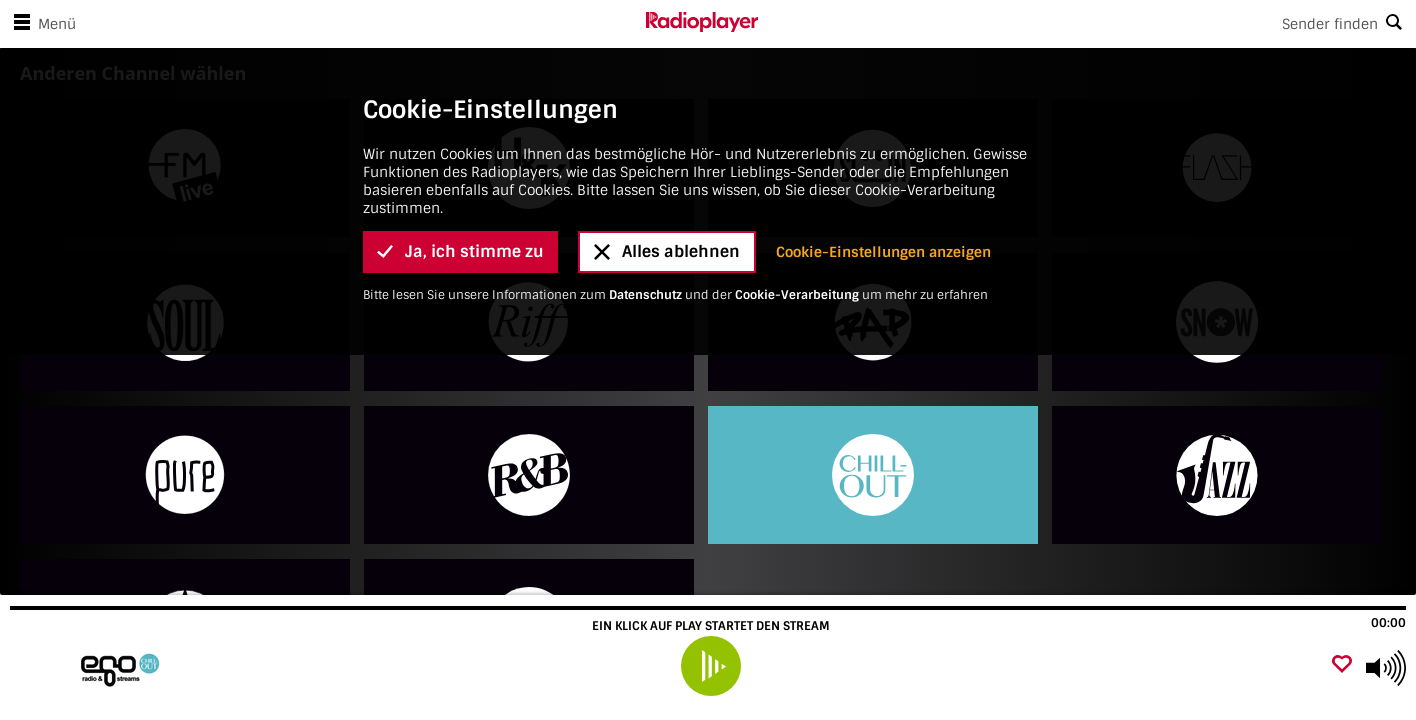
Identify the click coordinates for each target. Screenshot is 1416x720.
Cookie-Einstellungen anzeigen (883, 252)
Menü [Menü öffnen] (41, 24)
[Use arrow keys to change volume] (1386, 668)
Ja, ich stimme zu (460, 251)
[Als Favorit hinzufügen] (1342, 665)
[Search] (1087, 24)
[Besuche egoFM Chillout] (122, 668)
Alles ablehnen (667, 251)
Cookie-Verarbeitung (797, 295)
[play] (711, 666)
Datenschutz (645, 295)
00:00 (1388, 623)
